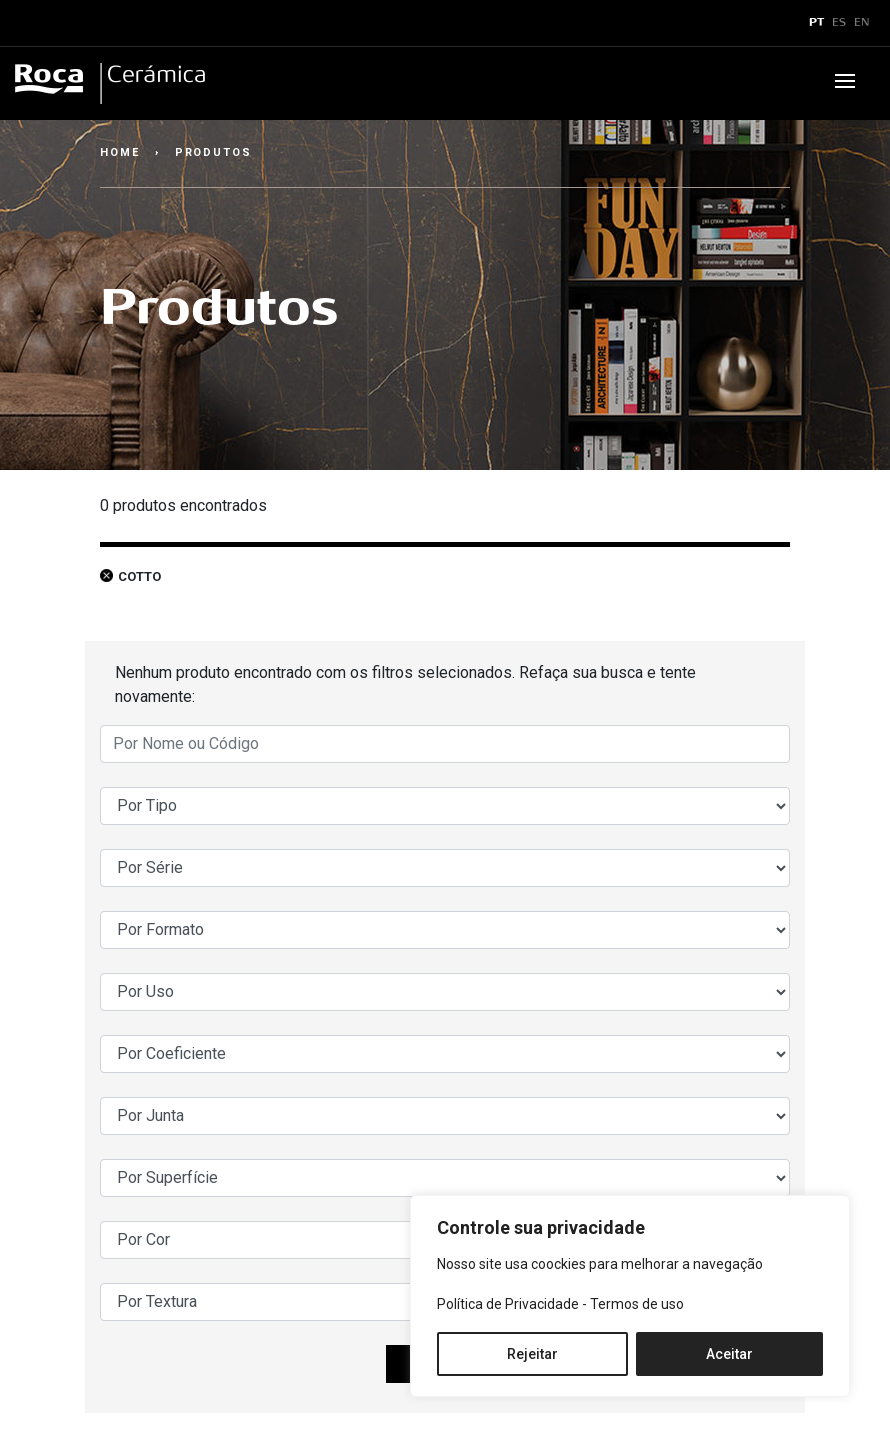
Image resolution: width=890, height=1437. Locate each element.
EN (862, 23)
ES (839, 23)
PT (816, 23)
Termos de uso (637, 1304)
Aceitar (729, 1354)
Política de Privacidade (508, 1304)
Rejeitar (532, 1354)
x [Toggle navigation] (33, 23)
